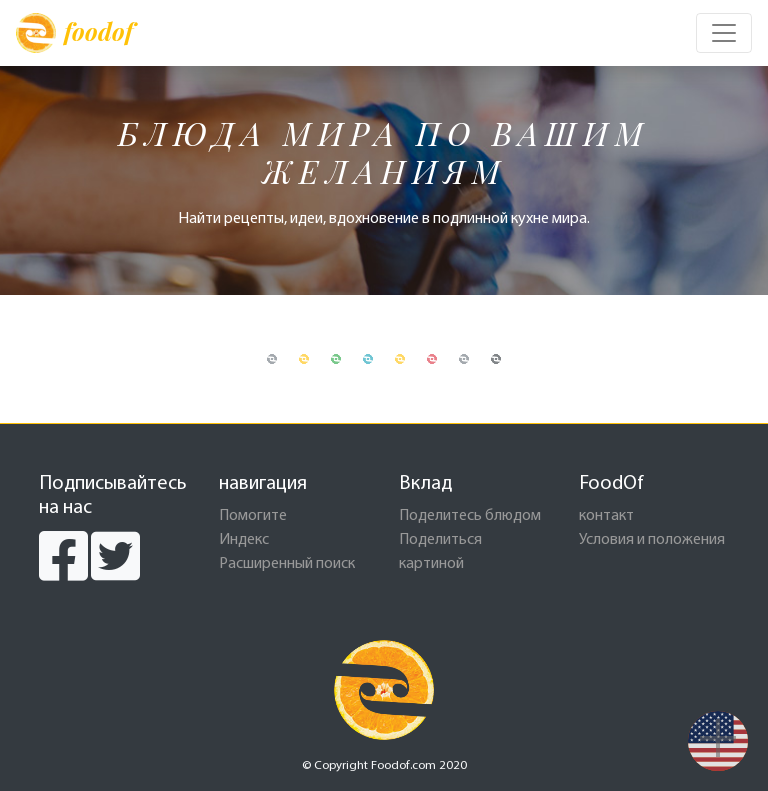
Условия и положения (652, 540)
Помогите (253, 516)
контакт (606, 516)
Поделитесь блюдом (470, 516)
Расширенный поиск (287, 564)
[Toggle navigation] (724, 33)
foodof (74, 33)
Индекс (244, 540)
